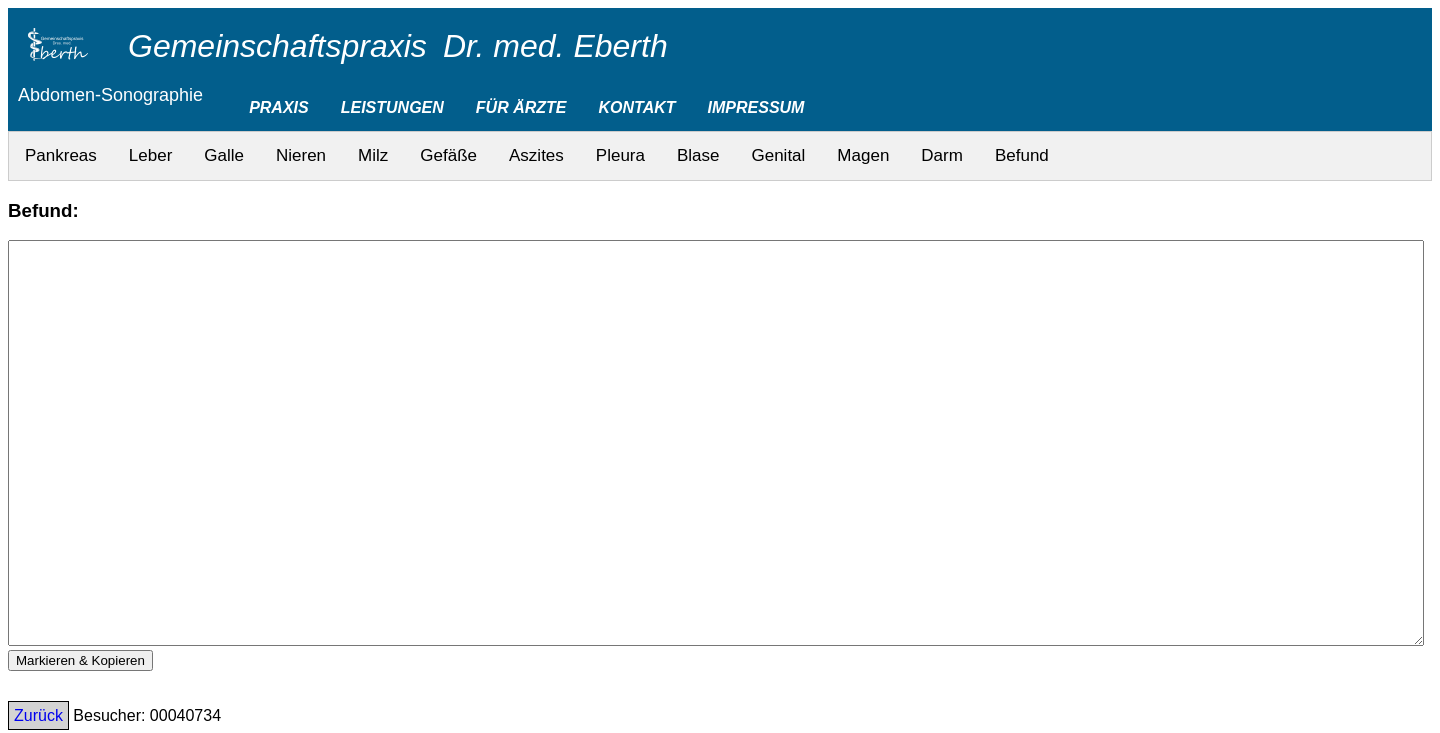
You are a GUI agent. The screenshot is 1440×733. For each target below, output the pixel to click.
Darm (942, 155)
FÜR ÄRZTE (521, 107)
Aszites (536, 155)
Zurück (38, 715)
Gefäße (448, 155)
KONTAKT (637, 107)
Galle (224, 155)
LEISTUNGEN (392, 107)
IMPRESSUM (756, 107)
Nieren (301, 155)
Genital (778, 155)
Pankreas (61, 155)
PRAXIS (279, 107)
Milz (373, 155)
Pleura (620, 155)
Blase (698, 155)
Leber (150, 155)
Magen (863, 155)
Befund (1022, 155)
